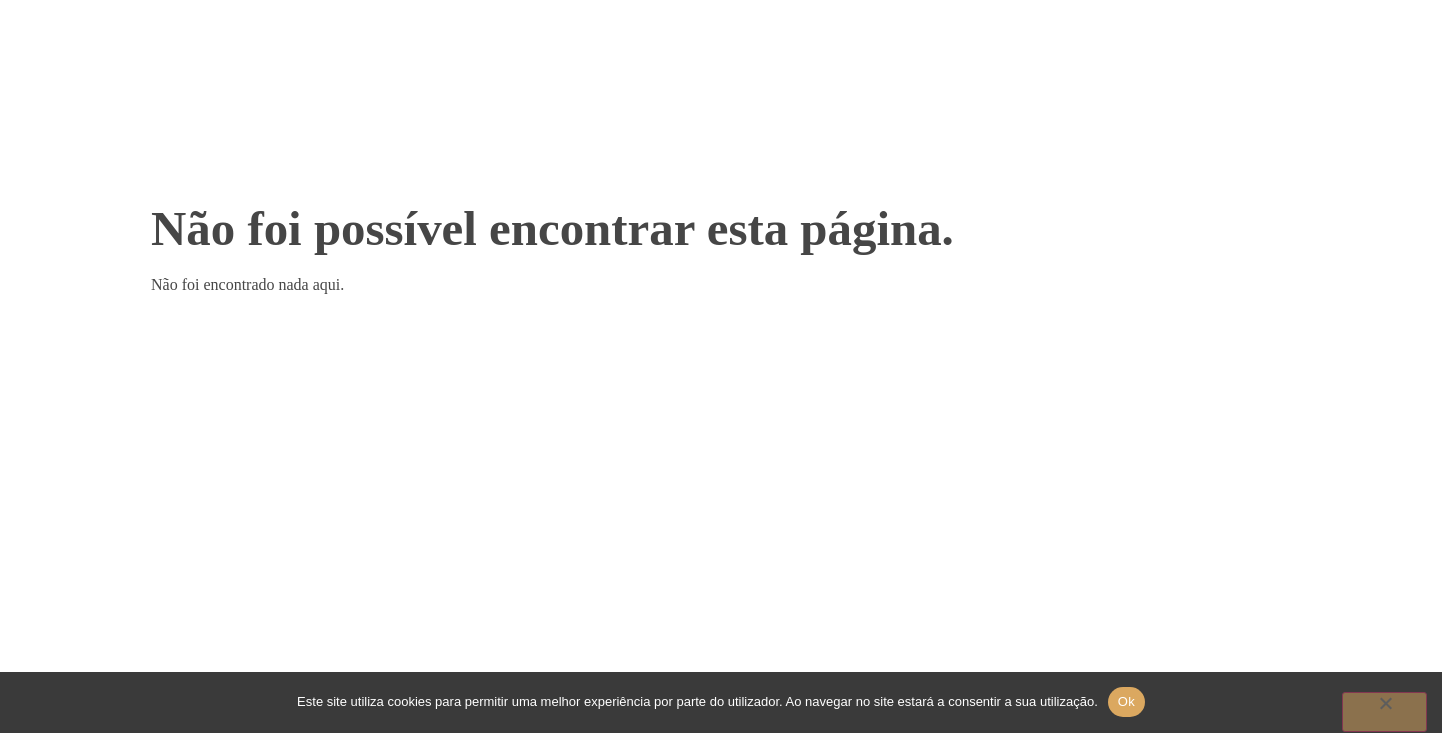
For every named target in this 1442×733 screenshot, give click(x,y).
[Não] (1384, 712)
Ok (1126, 701)
